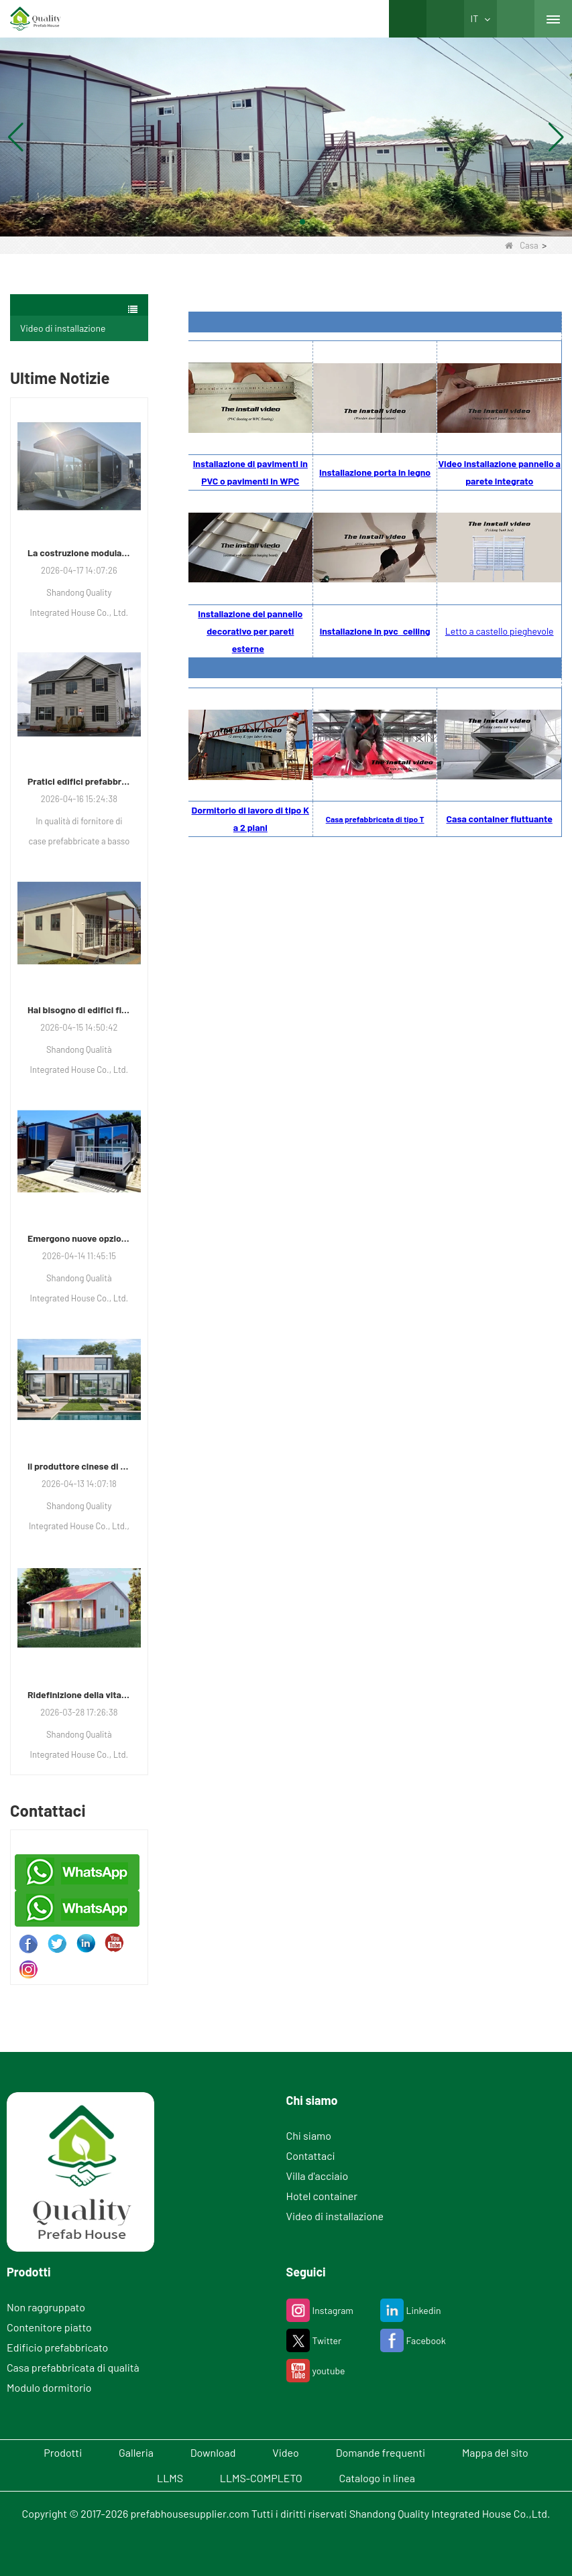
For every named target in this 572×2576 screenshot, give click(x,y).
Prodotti (63, 2452)
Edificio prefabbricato (57, 2347)
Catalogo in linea (377, 2477)
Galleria (136, 2452)
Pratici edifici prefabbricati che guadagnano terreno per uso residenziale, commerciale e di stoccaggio (79, 781)
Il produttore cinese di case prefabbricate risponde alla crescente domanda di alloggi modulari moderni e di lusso (79, 1466)
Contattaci (310, 2155)
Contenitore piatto (49, 2327)
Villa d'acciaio (317, 2175)
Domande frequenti (380, 2452)
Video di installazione (62, 328)
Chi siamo (308, 2135)
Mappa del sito (495, 2452)
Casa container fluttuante (500, 818)
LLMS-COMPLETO (261, 2477)
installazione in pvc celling (375, 631)
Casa (521, 245)
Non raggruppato (46, 2307)
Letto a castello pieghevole (499, 631)
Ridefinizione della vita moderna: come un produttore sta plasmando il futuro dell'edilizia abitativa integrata (79, 1694)
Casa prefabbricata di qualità (73, 2367)
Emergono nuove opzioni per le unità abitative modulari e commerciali (79, 1238)
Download (213, 2452)
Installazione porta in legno (375, 472)
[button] (270, 221)
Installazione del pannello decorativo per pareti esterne (250, 631)
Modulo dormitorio (49, 2387)
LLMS (170, 2477)
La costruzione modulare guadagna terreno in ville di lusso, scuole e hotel (79, 552)
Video (285, 2452)
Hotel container (322, 2195)
